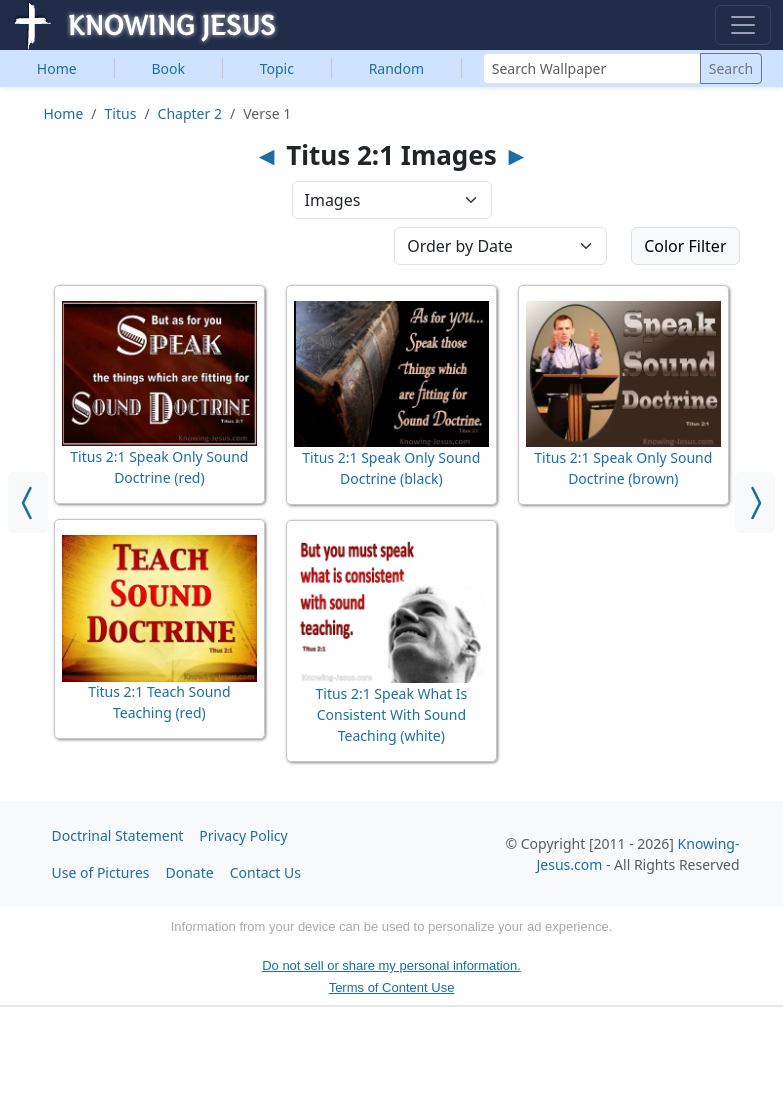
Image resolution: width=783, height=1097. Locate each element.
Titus (121, 113)
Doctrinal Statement (118, 835)
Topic (277, 68)
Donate (190, 872)
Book (168, 68)
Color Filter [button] (685, 246)
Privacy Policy (243, 835)
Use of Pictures (101, 872)
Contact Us (265, 872)
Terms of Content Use (392, 987)
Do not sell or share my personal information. (391, 965)
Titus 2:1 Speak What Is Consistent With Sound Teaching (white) (391, 714)
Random (396, 68)
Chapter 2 (190, 113)
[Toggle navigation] (743, 25)
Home (57, 68)
